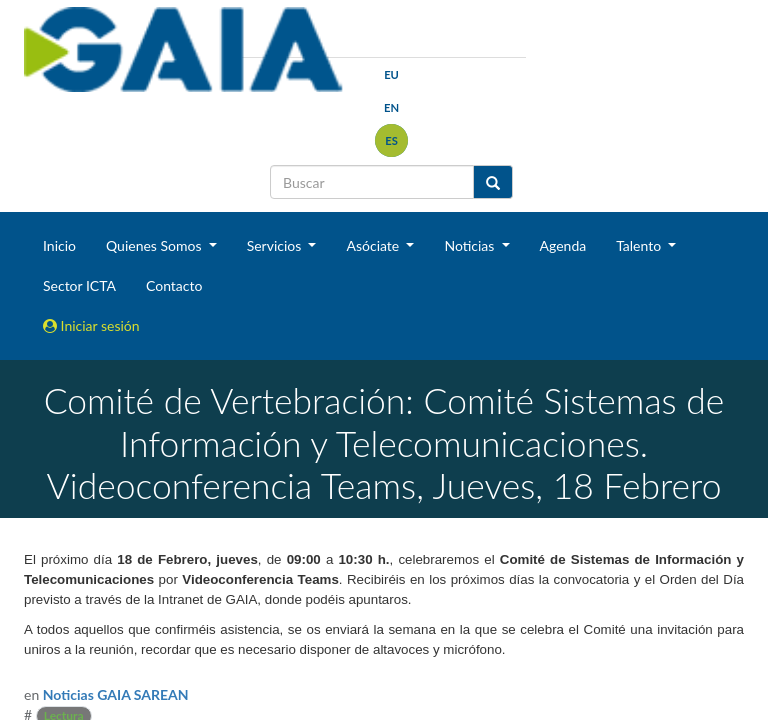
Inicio (59, 245)
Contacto (174, 285)
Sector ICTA (79, 285)
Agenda (563, 245)
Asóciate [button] (374, 245)
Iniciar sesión (91, 325)
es (391, 140)
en (391, 107)
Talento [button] (640, 245)
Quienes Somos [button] (155, 245)
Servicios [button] (276, 245)
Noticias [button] (471, 245)
